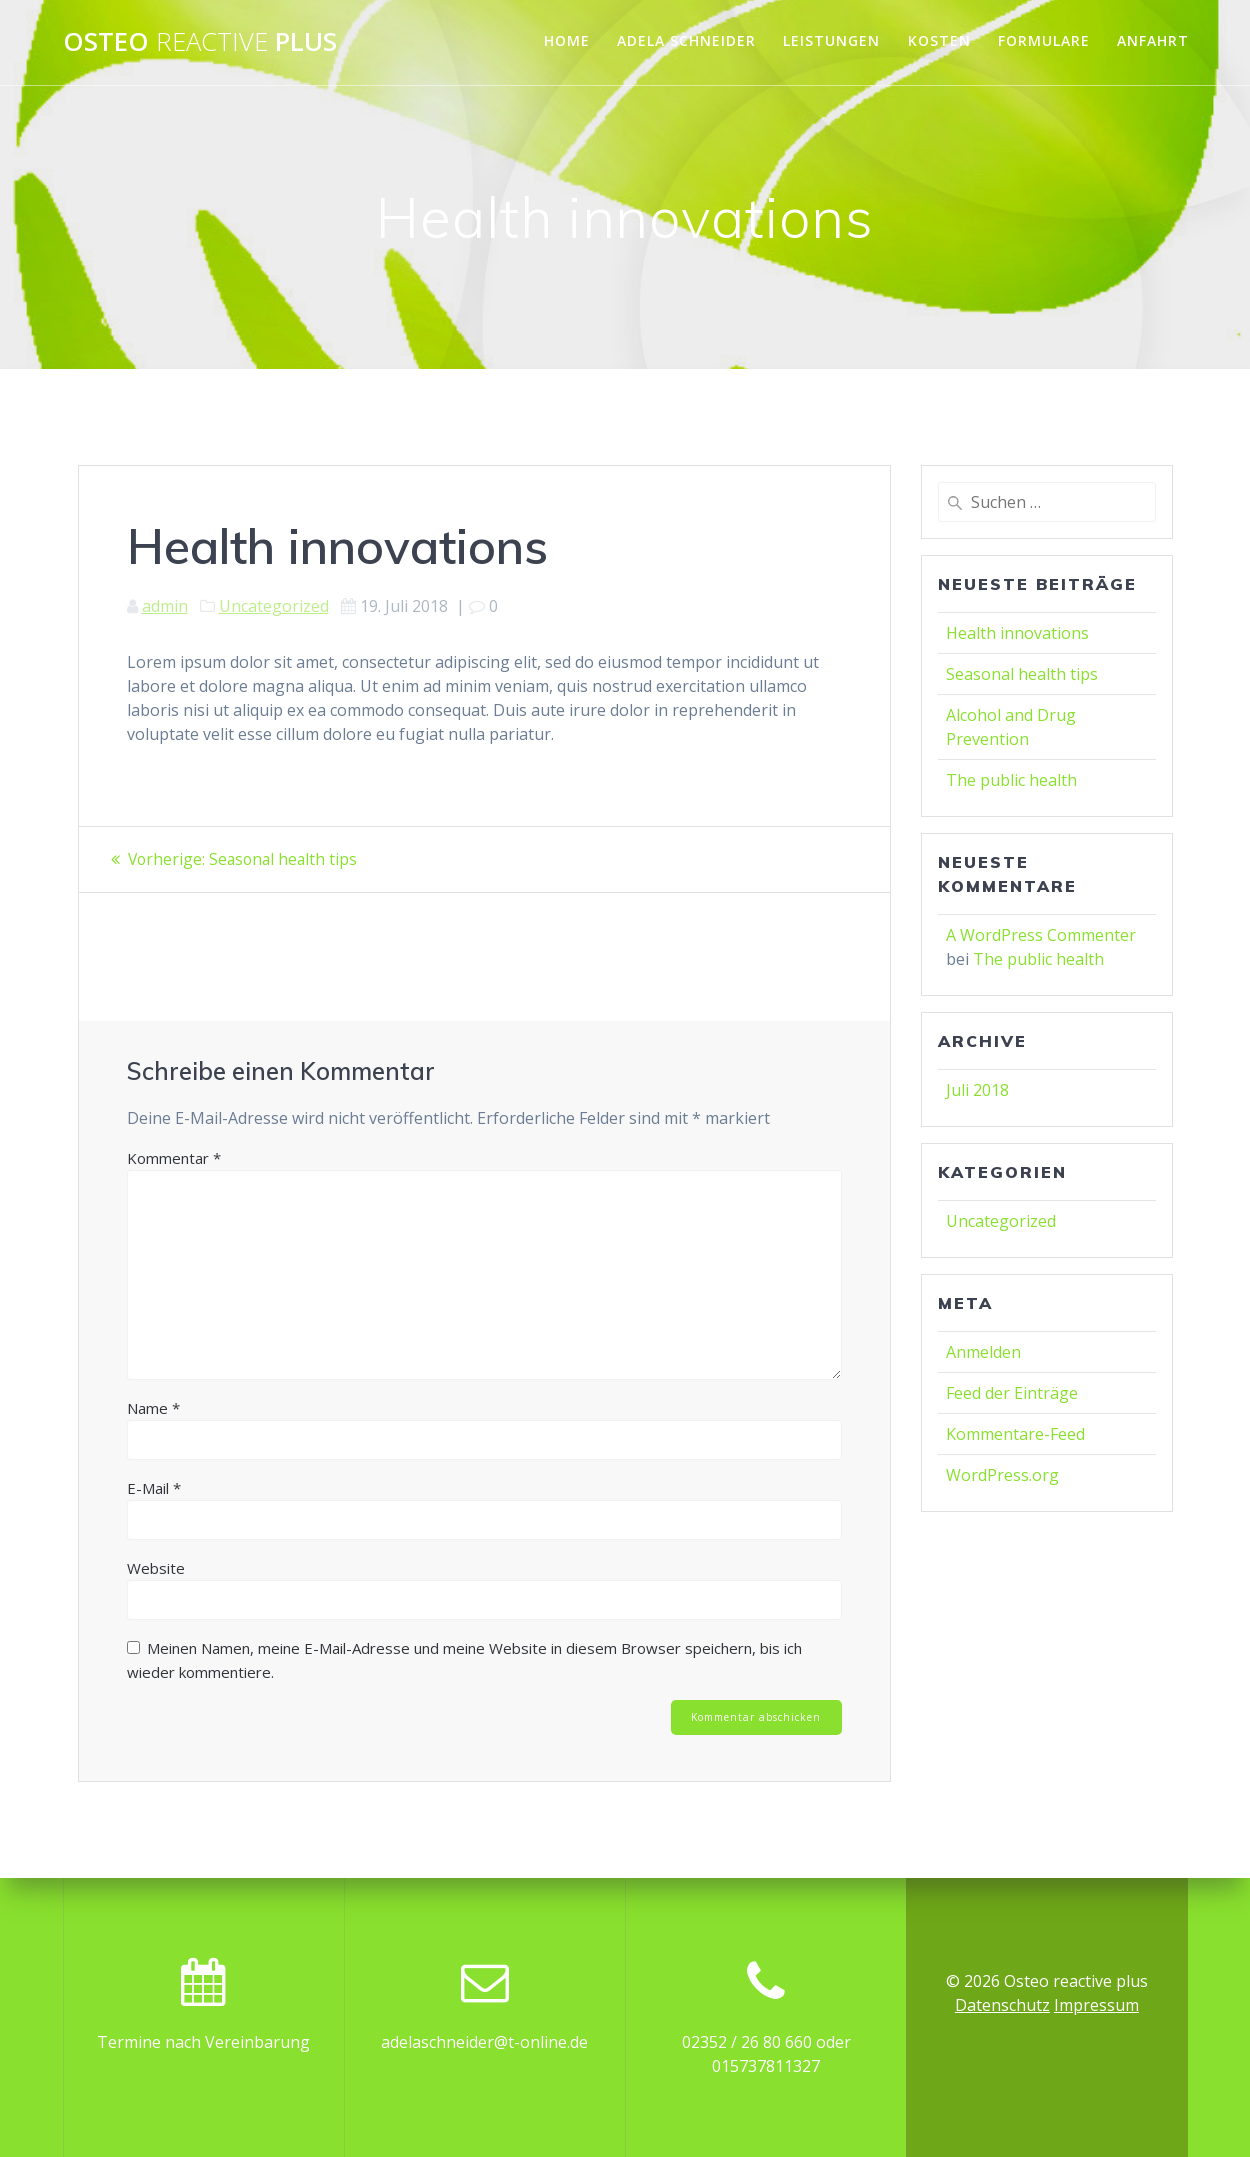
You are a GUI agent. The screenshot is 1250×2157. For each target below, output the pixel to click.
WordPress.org (1002, 1475)
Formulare (1044, 40)
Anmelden (983, 1352)
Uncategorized (274, 606)
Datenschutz (1002, 2005)
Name (153, 1407)
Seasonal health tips (1022, 674)
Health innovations (1017, 633)
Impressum (1096, 2005)
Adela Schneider (686, 40)
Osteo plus (200, 42)
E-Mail (154, 1487)
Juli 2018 (977, 1090)
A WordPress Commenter (1041, 935)
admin (165, 606)
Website (156, 1567)
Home (567, 40)
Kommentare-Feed (1015, 1434)
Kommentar (174, 1157)
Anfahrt (1153, 40)
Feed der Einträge (1012, 1393)
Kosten (939, 40)
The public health (1011, 780)
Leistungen (831, 40)
